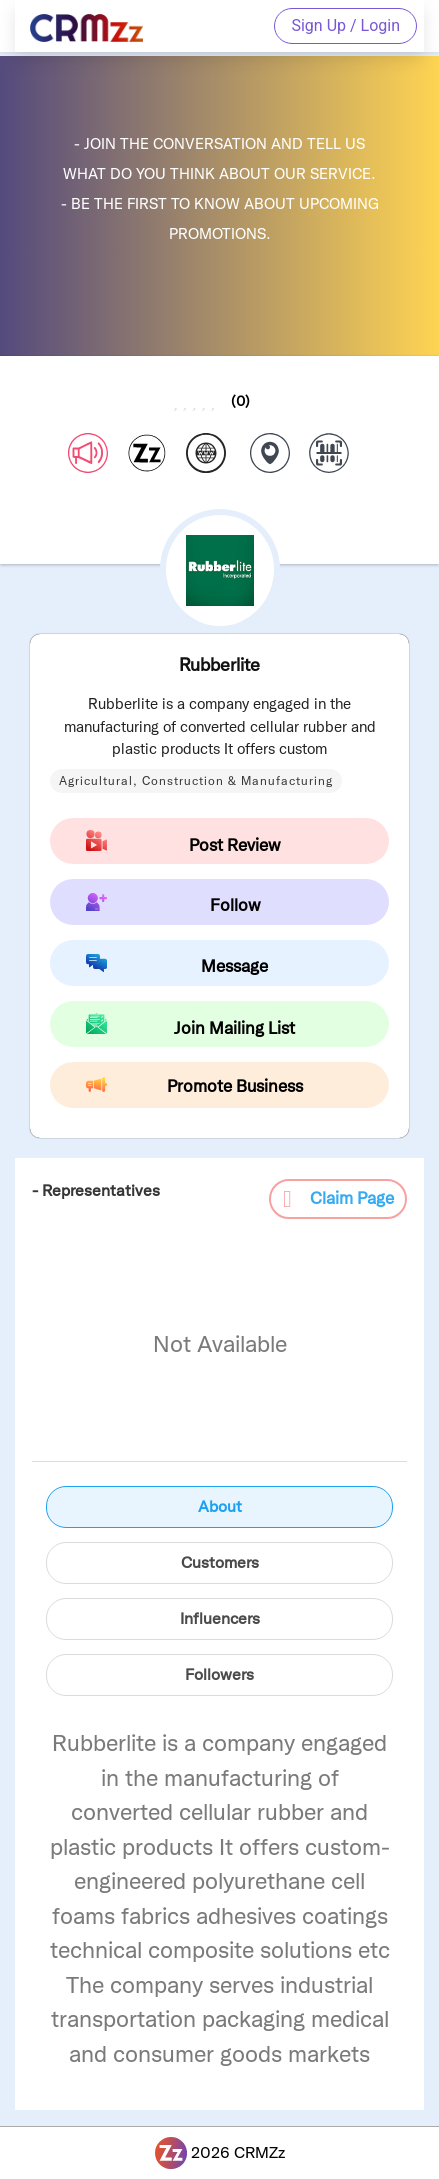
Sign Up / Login (345, 25)
